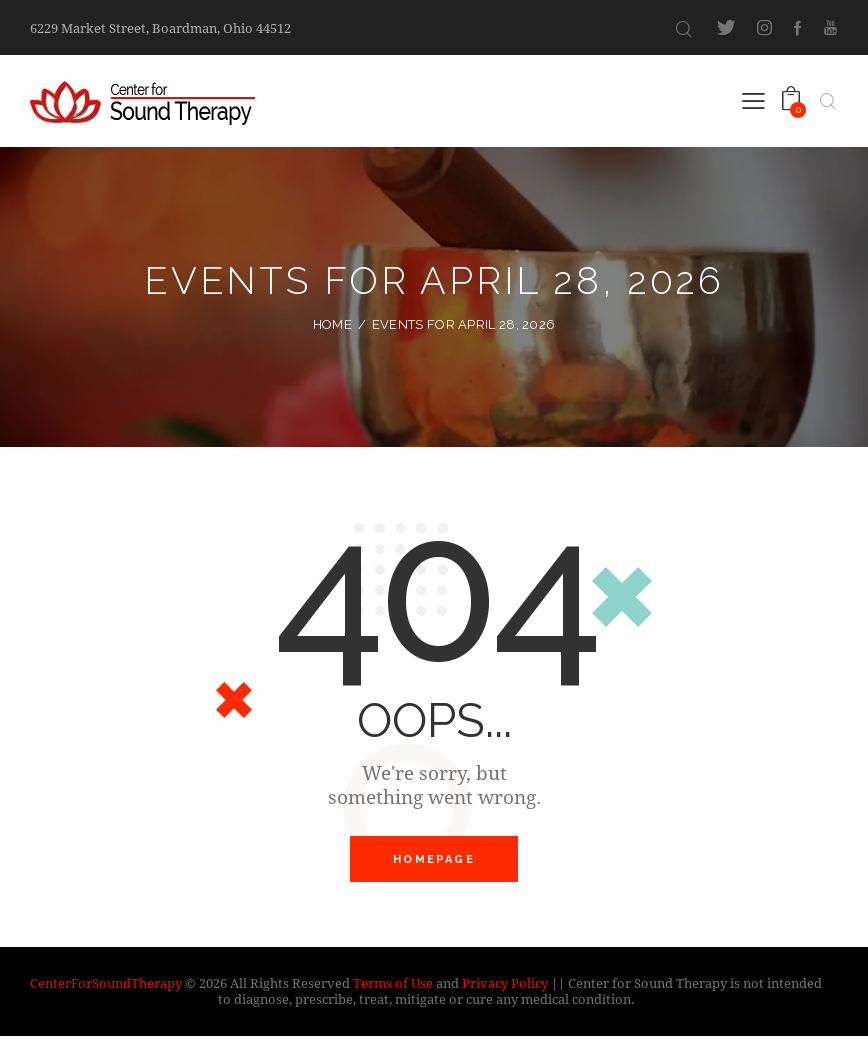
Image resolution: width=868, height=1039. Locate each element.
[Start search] (684, 29)
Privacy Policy (505, 985)
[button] (753, 100)
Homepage (434, 860)
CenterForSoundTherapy (106, 985)
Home (332, 324)
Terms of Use (393, 985)
